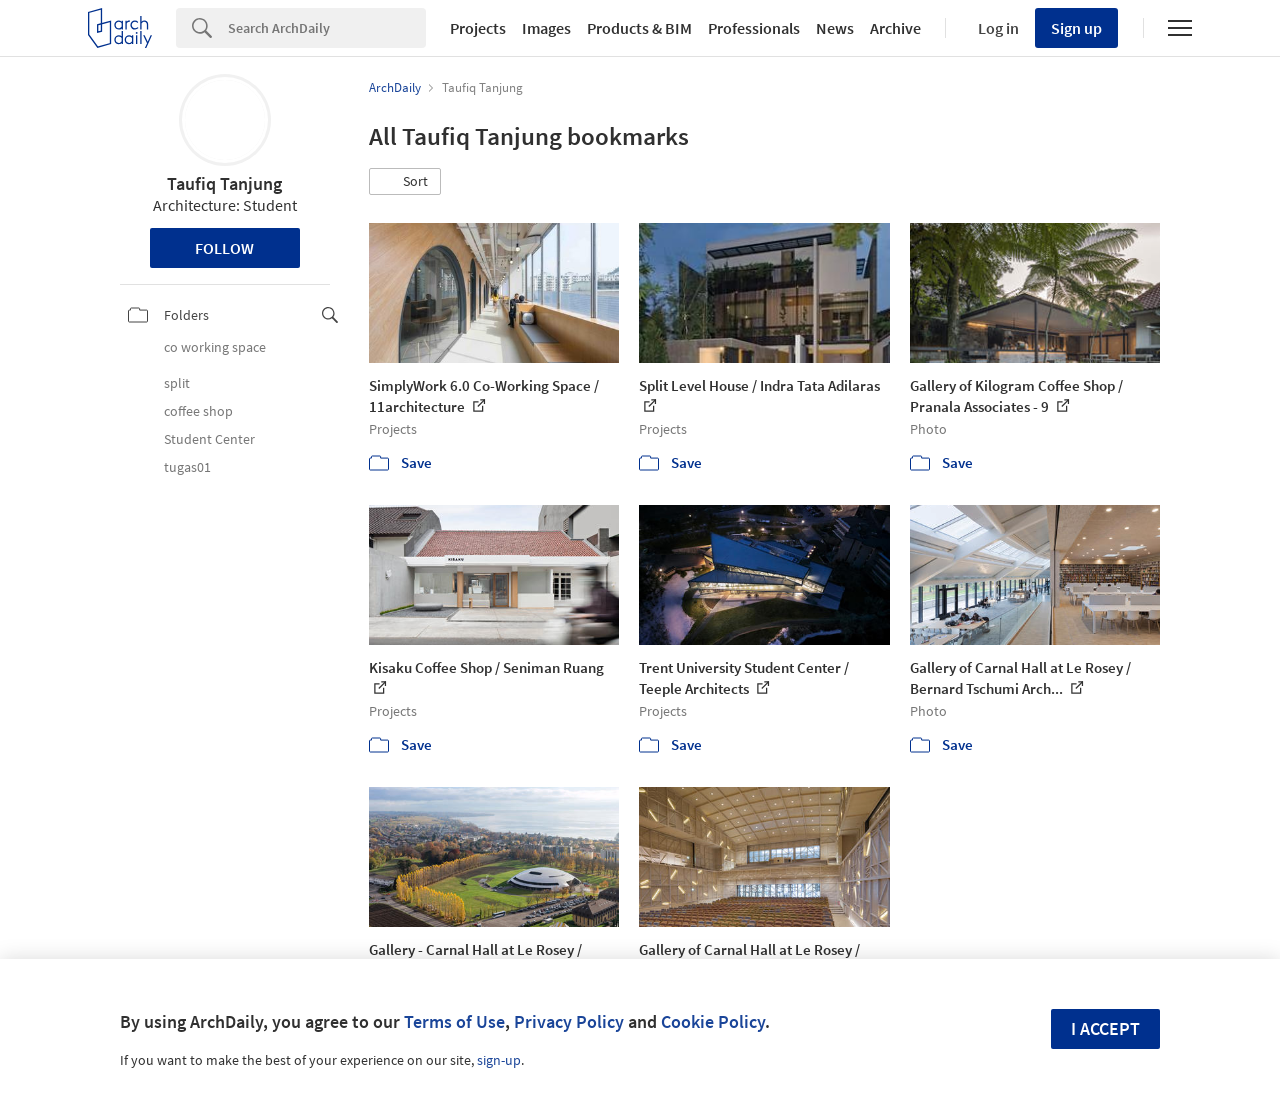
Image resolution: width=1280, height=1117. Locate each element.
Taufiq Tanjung (224, 183)
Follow (224, 248)
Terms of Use (454, 1021)
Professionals (754, 28)
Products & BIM (639, 28)
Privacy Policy (569, 1021)
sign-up (499, 1060)
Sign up (1076, 28)
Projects (478, 28)
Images (546, 28)
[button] (405, 182)
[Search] (327, 28)
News (835, 28)
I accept (1105, 1028)
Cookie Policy (713, 1021)
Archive (895, 28)
